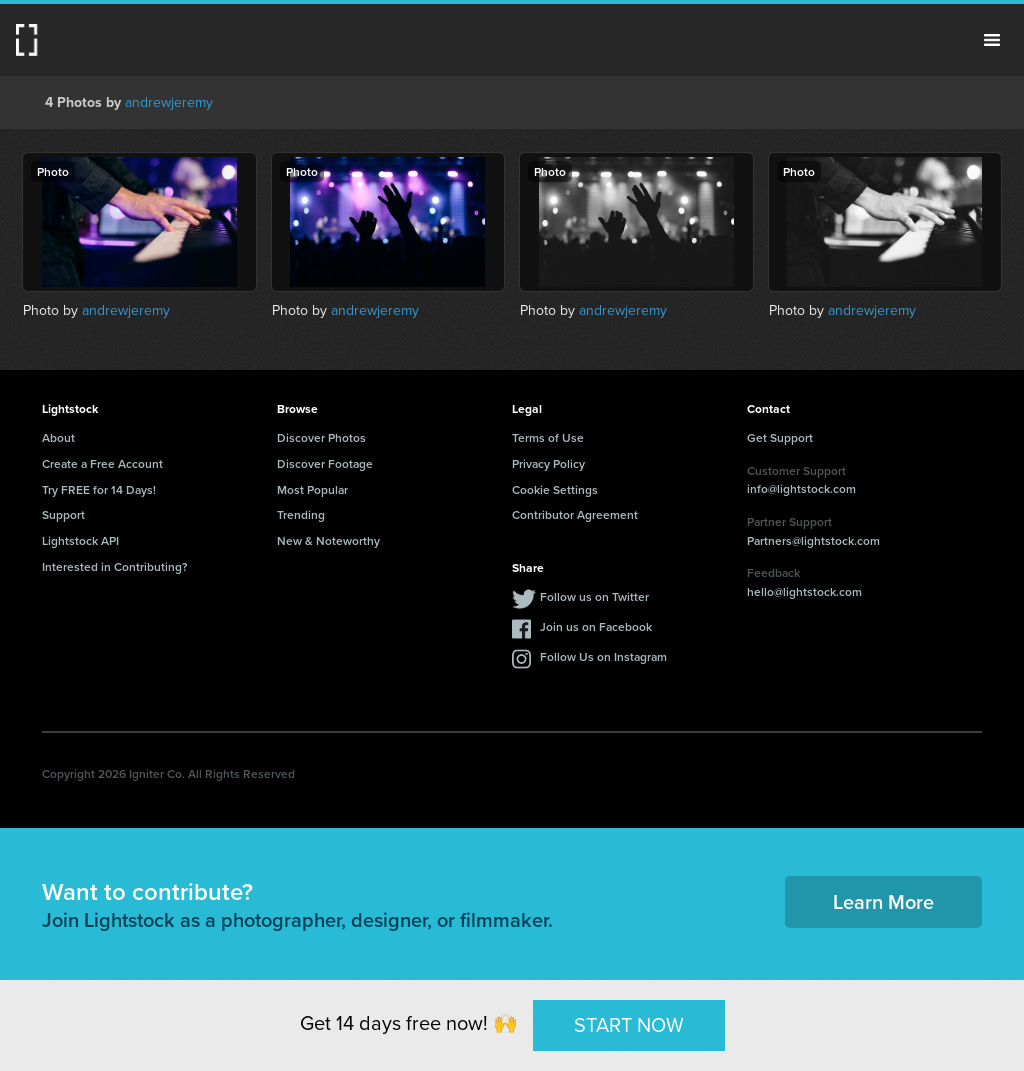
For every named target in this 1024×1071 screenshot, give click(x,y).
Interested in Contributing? (115, 566)
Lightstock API (80, 540)
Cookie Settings (555, 489)
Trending (301, 514)
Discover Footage (325, 463)
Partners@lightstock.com (813, 540)
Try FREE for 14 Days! (99, 489)
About (58, 437)
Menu (992, 40)
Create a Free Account (102, 463)
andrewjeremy (169, 102)
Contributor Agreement (575, 514)
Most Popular (312, 489)
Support (63, 514)
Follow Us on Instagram (603, 656)
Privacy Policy (548, 463)
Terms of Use (548, 437)
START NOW (629, 1025)
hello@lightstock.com (804, 591)
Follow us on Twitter (594, 596)
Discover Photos (321, 437)
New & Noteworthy (328, 540)
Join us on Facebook (596, 626)
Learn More (883, 901)
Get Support (780, 437)
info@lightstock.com (801, 488)
